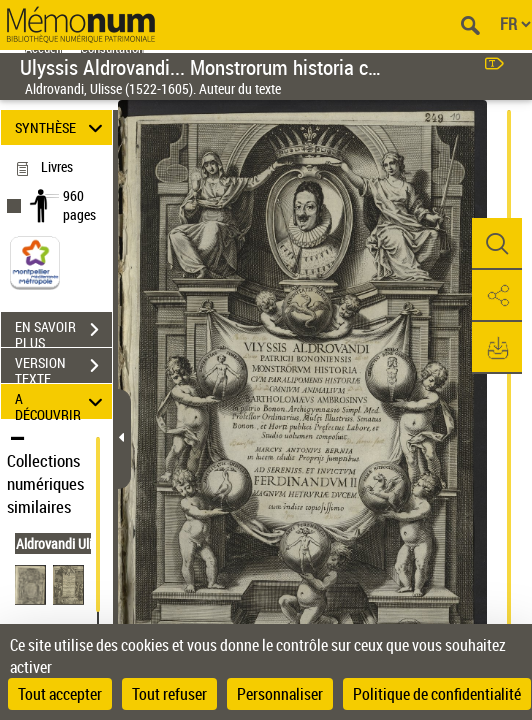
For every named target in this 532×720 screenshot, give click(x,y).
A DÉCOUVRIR (62, 401)
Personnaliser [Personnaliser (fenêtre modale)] (280, 694)
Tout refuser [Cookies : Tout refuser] (169, 694)
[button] (497, 244)
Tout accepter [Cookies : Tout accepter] (60, 694)
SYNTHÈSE (62, 127)
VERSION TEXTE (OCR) (63, 368)
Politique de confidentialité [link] (437, 694)
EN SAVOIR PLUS (63, 332)
